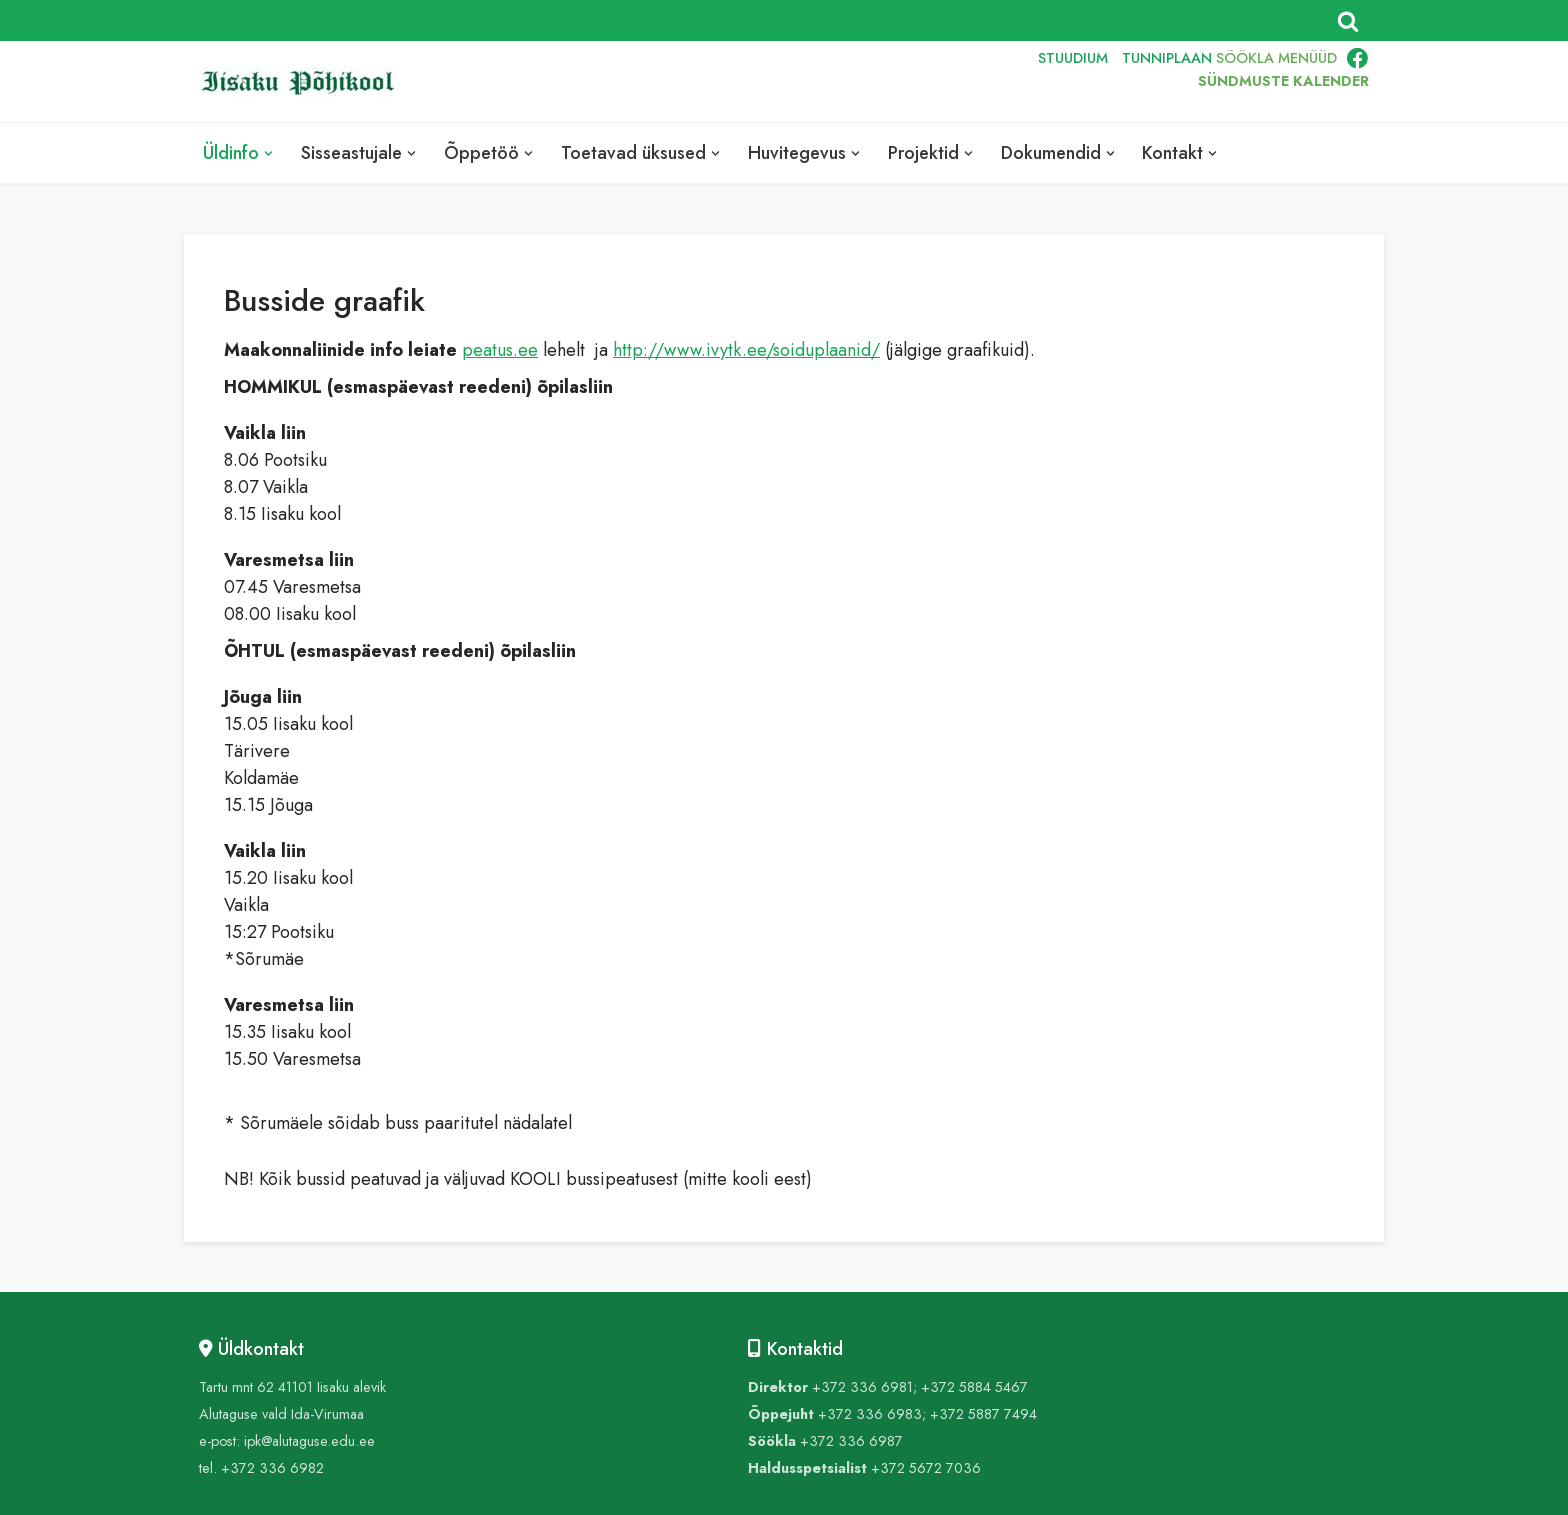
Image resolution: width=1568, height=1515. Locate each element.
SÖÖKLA (1245, 58)
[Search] (1348, 21)
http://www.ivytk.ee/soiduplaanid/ (746, 350)
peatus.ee (500, 350)
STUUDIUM (1073, 58)
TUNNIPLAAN (1167, 58)
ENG (934, 82)
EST (888, 82)
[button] (268, 153)
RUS (980, 82)
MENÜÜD (1307, 58)
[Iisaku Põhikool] (304, 82)
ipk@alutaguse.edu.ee (309, 1441)
